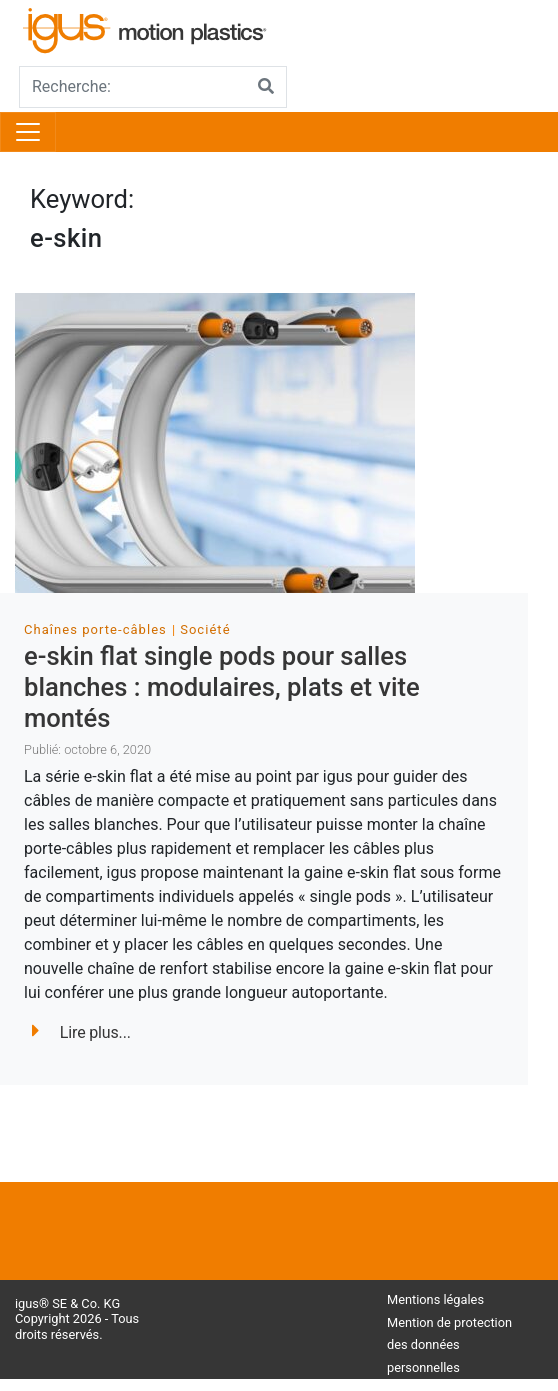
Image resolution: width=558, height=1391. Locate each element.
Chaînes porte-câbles (95, 629)
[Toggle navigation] (28, 132)
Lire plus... (81, 1032)
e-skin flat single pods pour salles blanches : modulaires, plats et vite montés (222, 686)
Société (205, 629)
